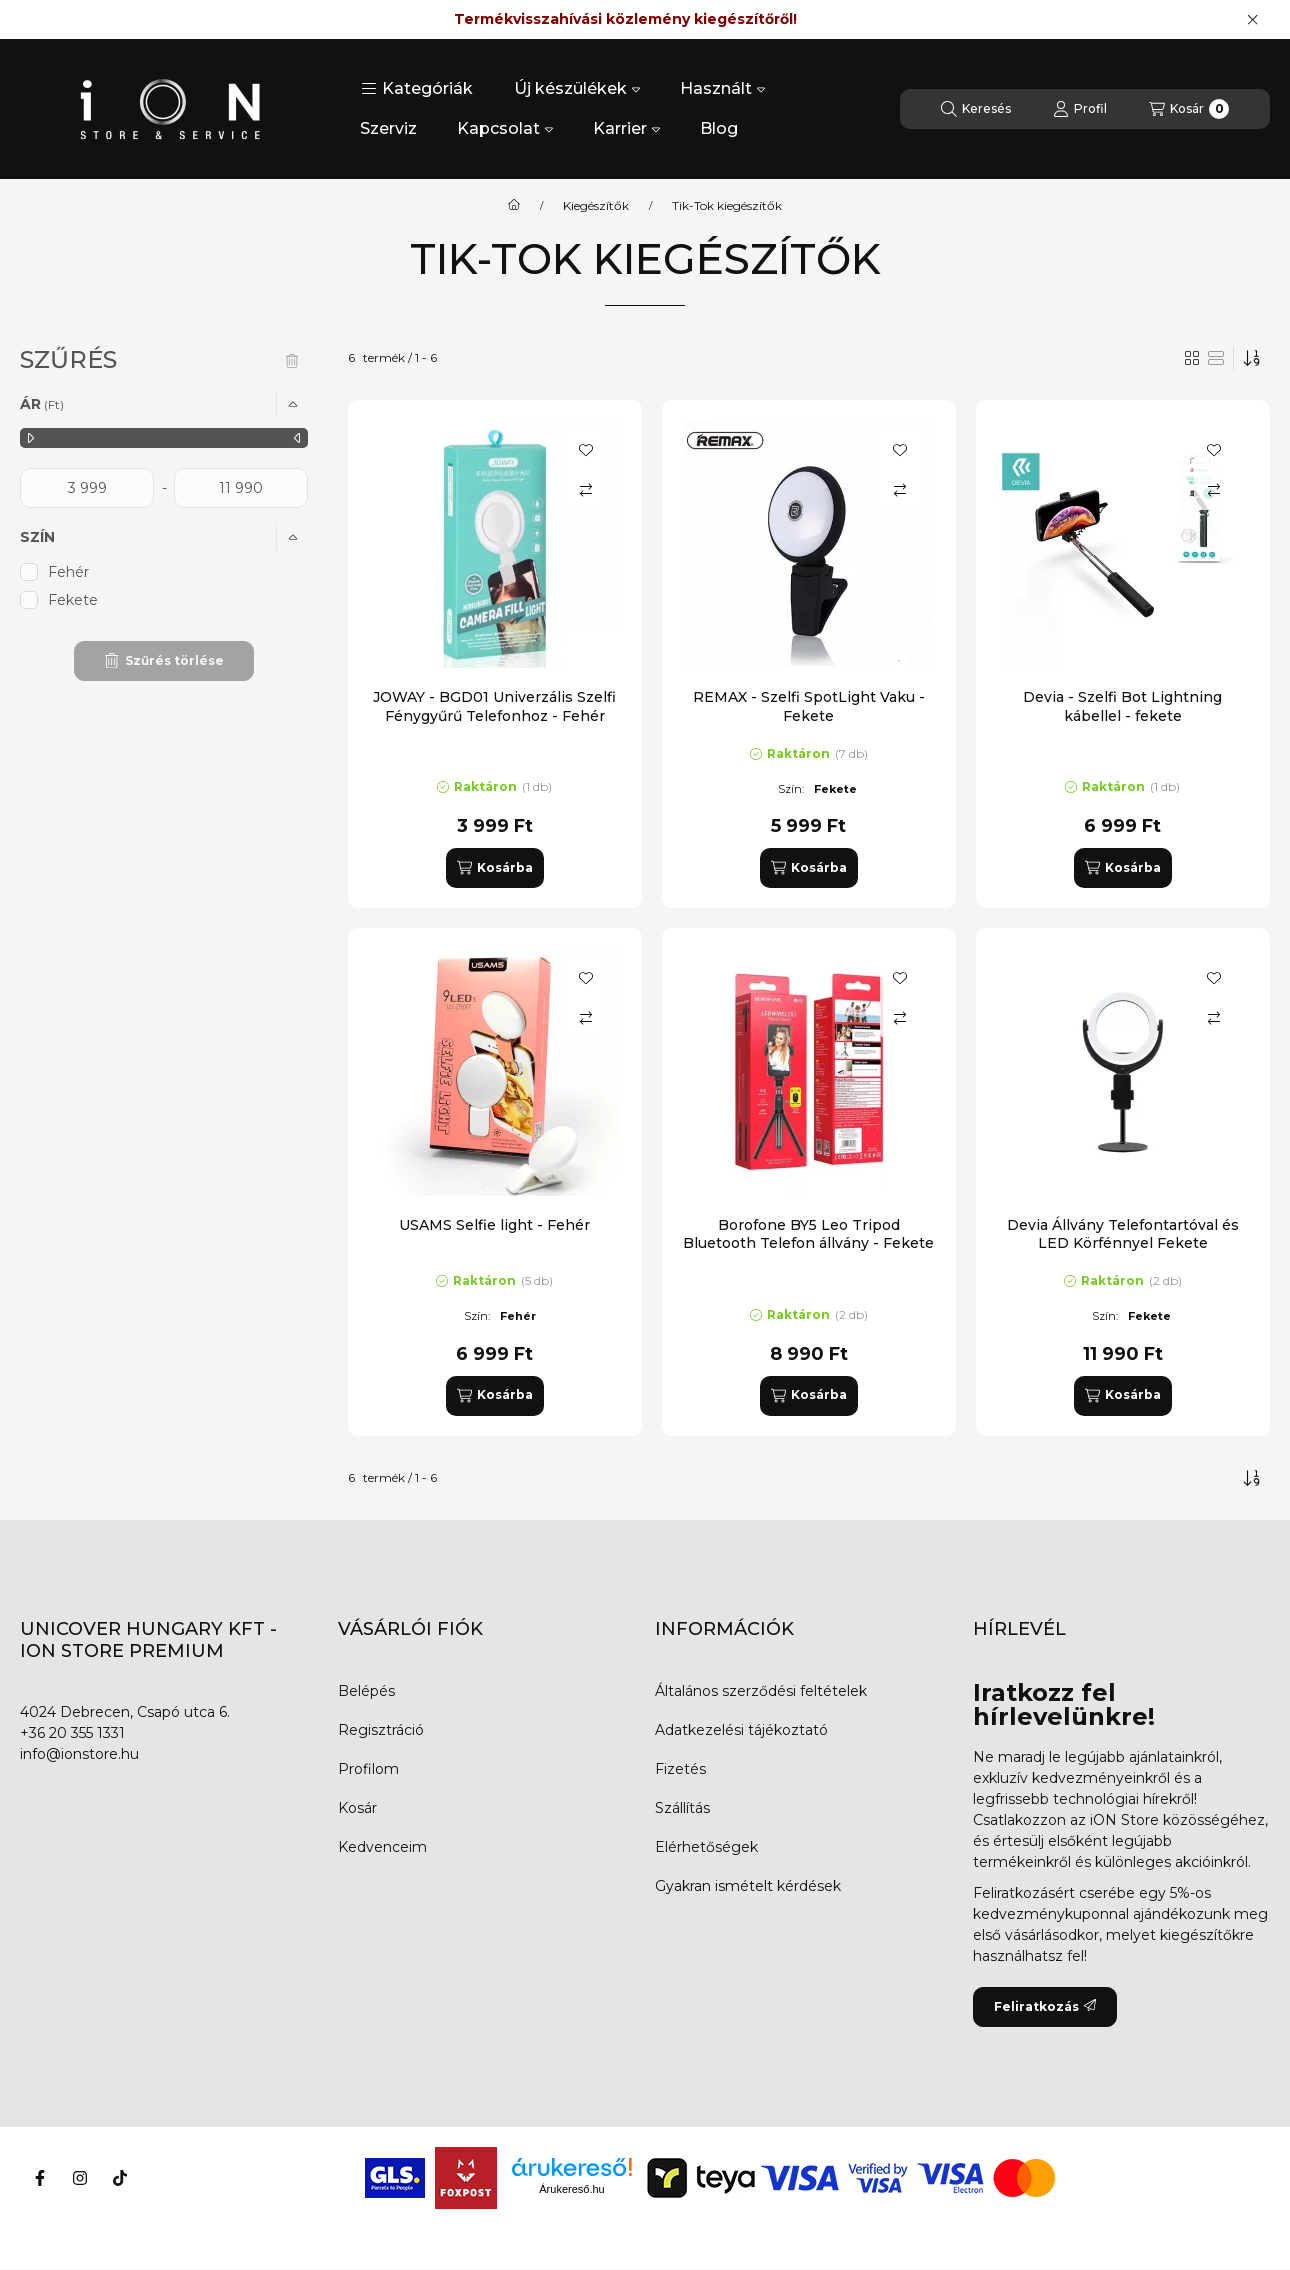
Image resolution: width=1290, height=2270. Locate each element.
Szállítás (682, 1808)
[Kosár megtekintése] (1189, 109)
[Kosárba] (495, 868)
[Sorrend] (1252, 358)
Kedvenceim (382, 1847)
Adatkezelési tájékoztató (741, 1730)
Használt (722, 88)
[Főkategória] (514, 206)
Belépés (366, 1691)
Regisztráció (381, 1730)
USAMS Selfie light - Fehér (494, 1225)
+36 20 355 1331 (72, 1733)
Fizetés (680, 1769)
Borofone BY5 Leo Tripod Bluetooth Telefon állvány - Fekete (808, 1234)
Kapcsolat (505, 128)
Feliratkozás (1045, 2006)
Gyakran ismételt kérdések (748, 1886)
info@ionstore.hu (79, 1754)
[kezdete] (87, 488)
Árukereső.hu (571, 2189)
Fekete (73, 600)
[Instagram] (80, 2178)
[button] (417, 89)
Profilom (368, 1769)
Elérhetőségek (706, 1847)
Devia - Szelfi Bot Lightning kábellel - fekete (1122, 706)
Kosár (357, 1808)
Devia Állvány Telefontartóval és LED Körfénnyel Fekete (1123, 1234)
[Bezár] (1252, 20)
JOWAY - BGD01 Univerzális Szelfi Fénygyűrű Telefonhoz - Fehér (494, 706)
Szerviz (388, 128)
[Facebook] (40, 2178)
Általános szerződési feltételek (761, 1691)
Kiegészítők (596, 206)
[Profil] (1080, 109)
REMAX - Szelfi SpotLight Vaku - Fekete (809, 706)
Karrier (626, 128)
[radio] (1216, 358)
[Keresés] (976, 109)
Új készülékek (577, 88)
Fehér (68, 572)
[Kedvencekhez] (586, 450)
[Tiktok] (120, 2178)
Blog (719, 128)
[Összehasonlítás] (586, 490)
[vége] (241, 488)
